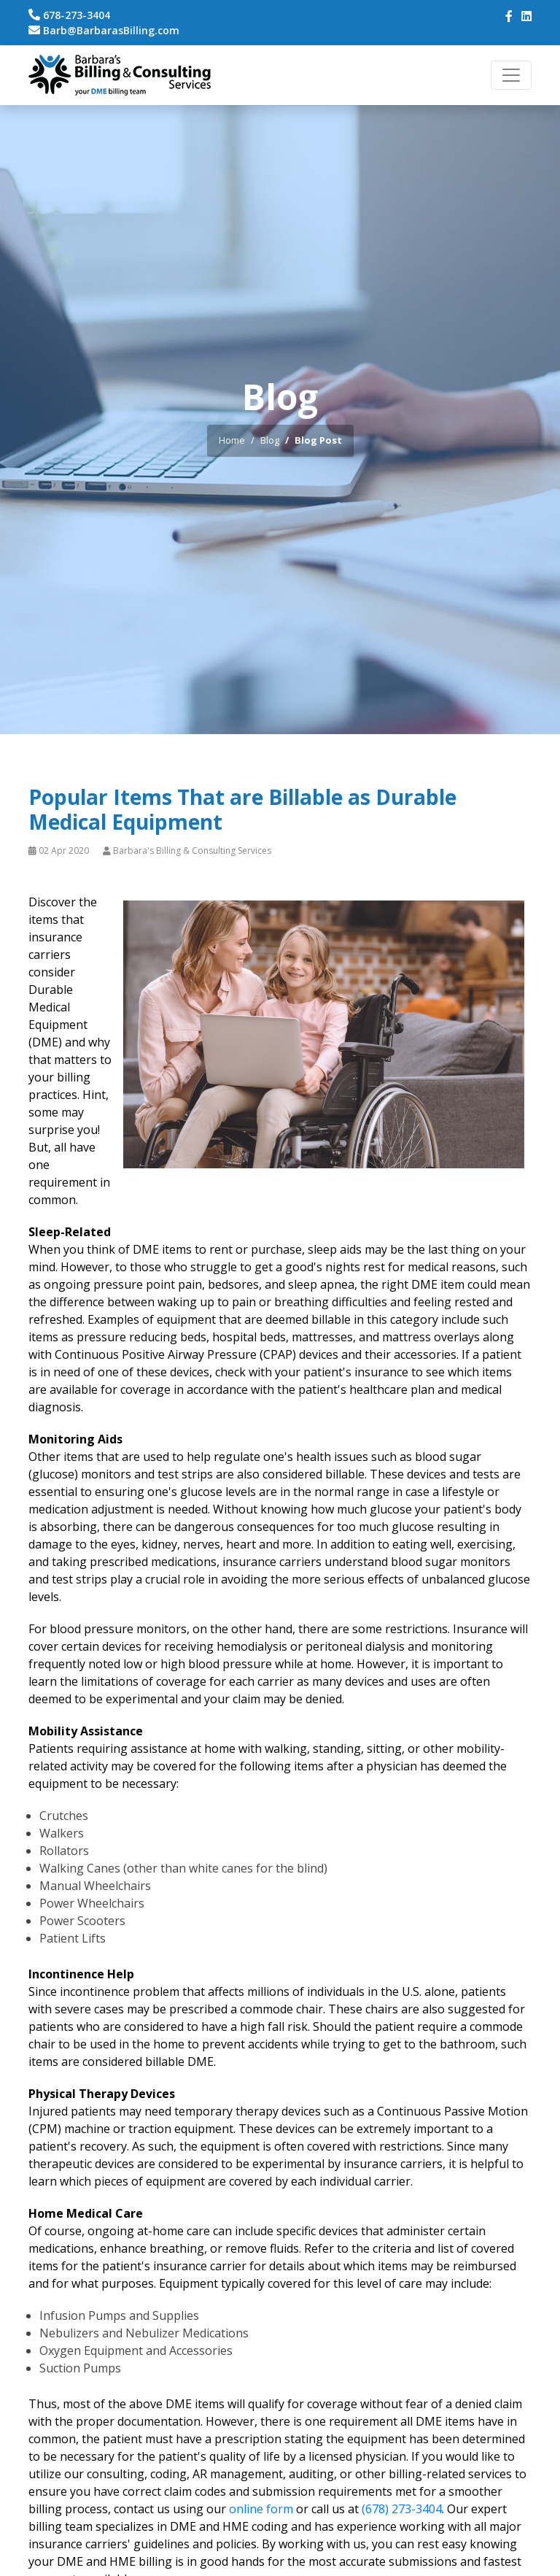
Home (232, 440)
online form (261, 2509)
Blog (269, 440)
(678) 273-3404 (402, 2509)
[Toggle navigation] (511, 75)
